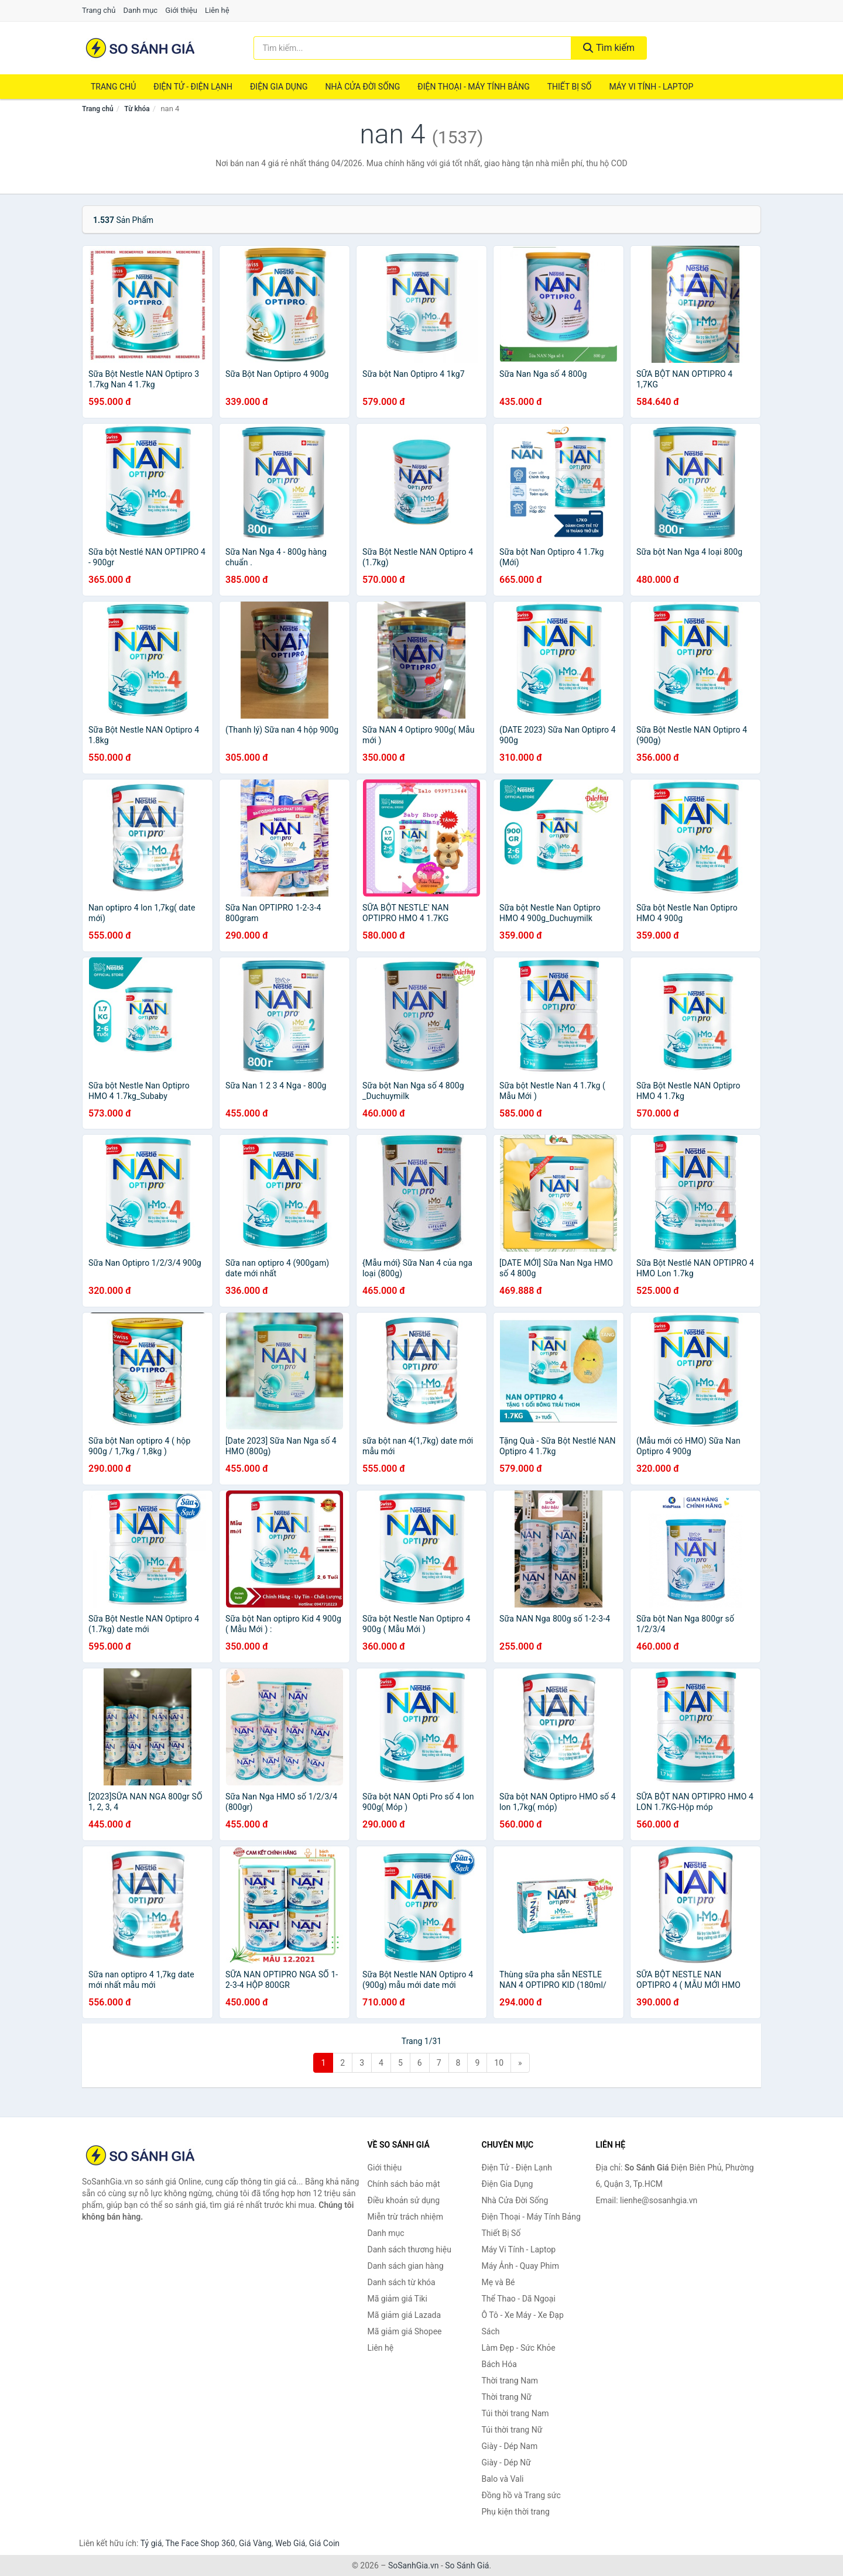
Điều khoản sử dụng (404, 2200)
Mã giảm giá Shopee (405, 2331)
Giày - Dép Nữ (507, 2462)
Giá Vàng (255, 2543)
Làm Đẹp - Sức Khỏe (519, 2347)
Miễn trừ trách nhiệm (405, 2216)
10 (498, 2062)
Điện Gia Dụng (278, 86)
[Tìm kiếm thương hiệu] (412, 48)
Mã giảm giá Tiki (397, 2298)
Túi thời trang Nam (515, 2413)
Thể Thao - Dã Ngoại (519, 2298)
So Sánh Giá (467, 2565)
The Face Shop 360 (200, 2543)
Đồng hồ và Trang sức (521, 2495)
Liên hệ (217, 10)
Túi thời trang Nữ (512, 2429)
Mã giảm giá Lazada (404, 2315)
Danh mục (141, 10)
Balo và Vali (503, 2479)
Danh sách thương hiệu (409, 2249)
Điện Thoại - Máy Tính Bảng (473, 86)
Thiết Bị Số (569, 86)
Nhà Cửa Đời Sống (362, 86)
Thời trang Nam (510, 2380)
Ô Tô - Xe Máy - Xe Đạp (523, 2315)
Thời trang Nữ (507, 2397)
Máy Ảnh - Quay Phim (520, 2266)
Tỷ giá (151, 2543)
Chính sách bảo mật (404, 2184)
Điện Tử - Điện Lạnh (192, 86)
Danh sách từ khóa (402, 2282)
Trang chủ (98, 10)
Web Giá (290, 2543)
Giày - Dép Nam (510, 2446)
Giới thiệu (181, 10)
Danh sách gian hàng (406, 2266)
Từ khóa (136, 109)
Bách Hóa (499, 2364)
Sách (491, 2331)
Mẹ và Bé (498, 2282)
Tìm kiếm (609, 47)
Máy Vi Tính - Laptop (651, 86)
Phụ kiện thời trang (516, 2511)
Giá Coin (324, 2543)
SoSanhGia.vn (413, 2565)
